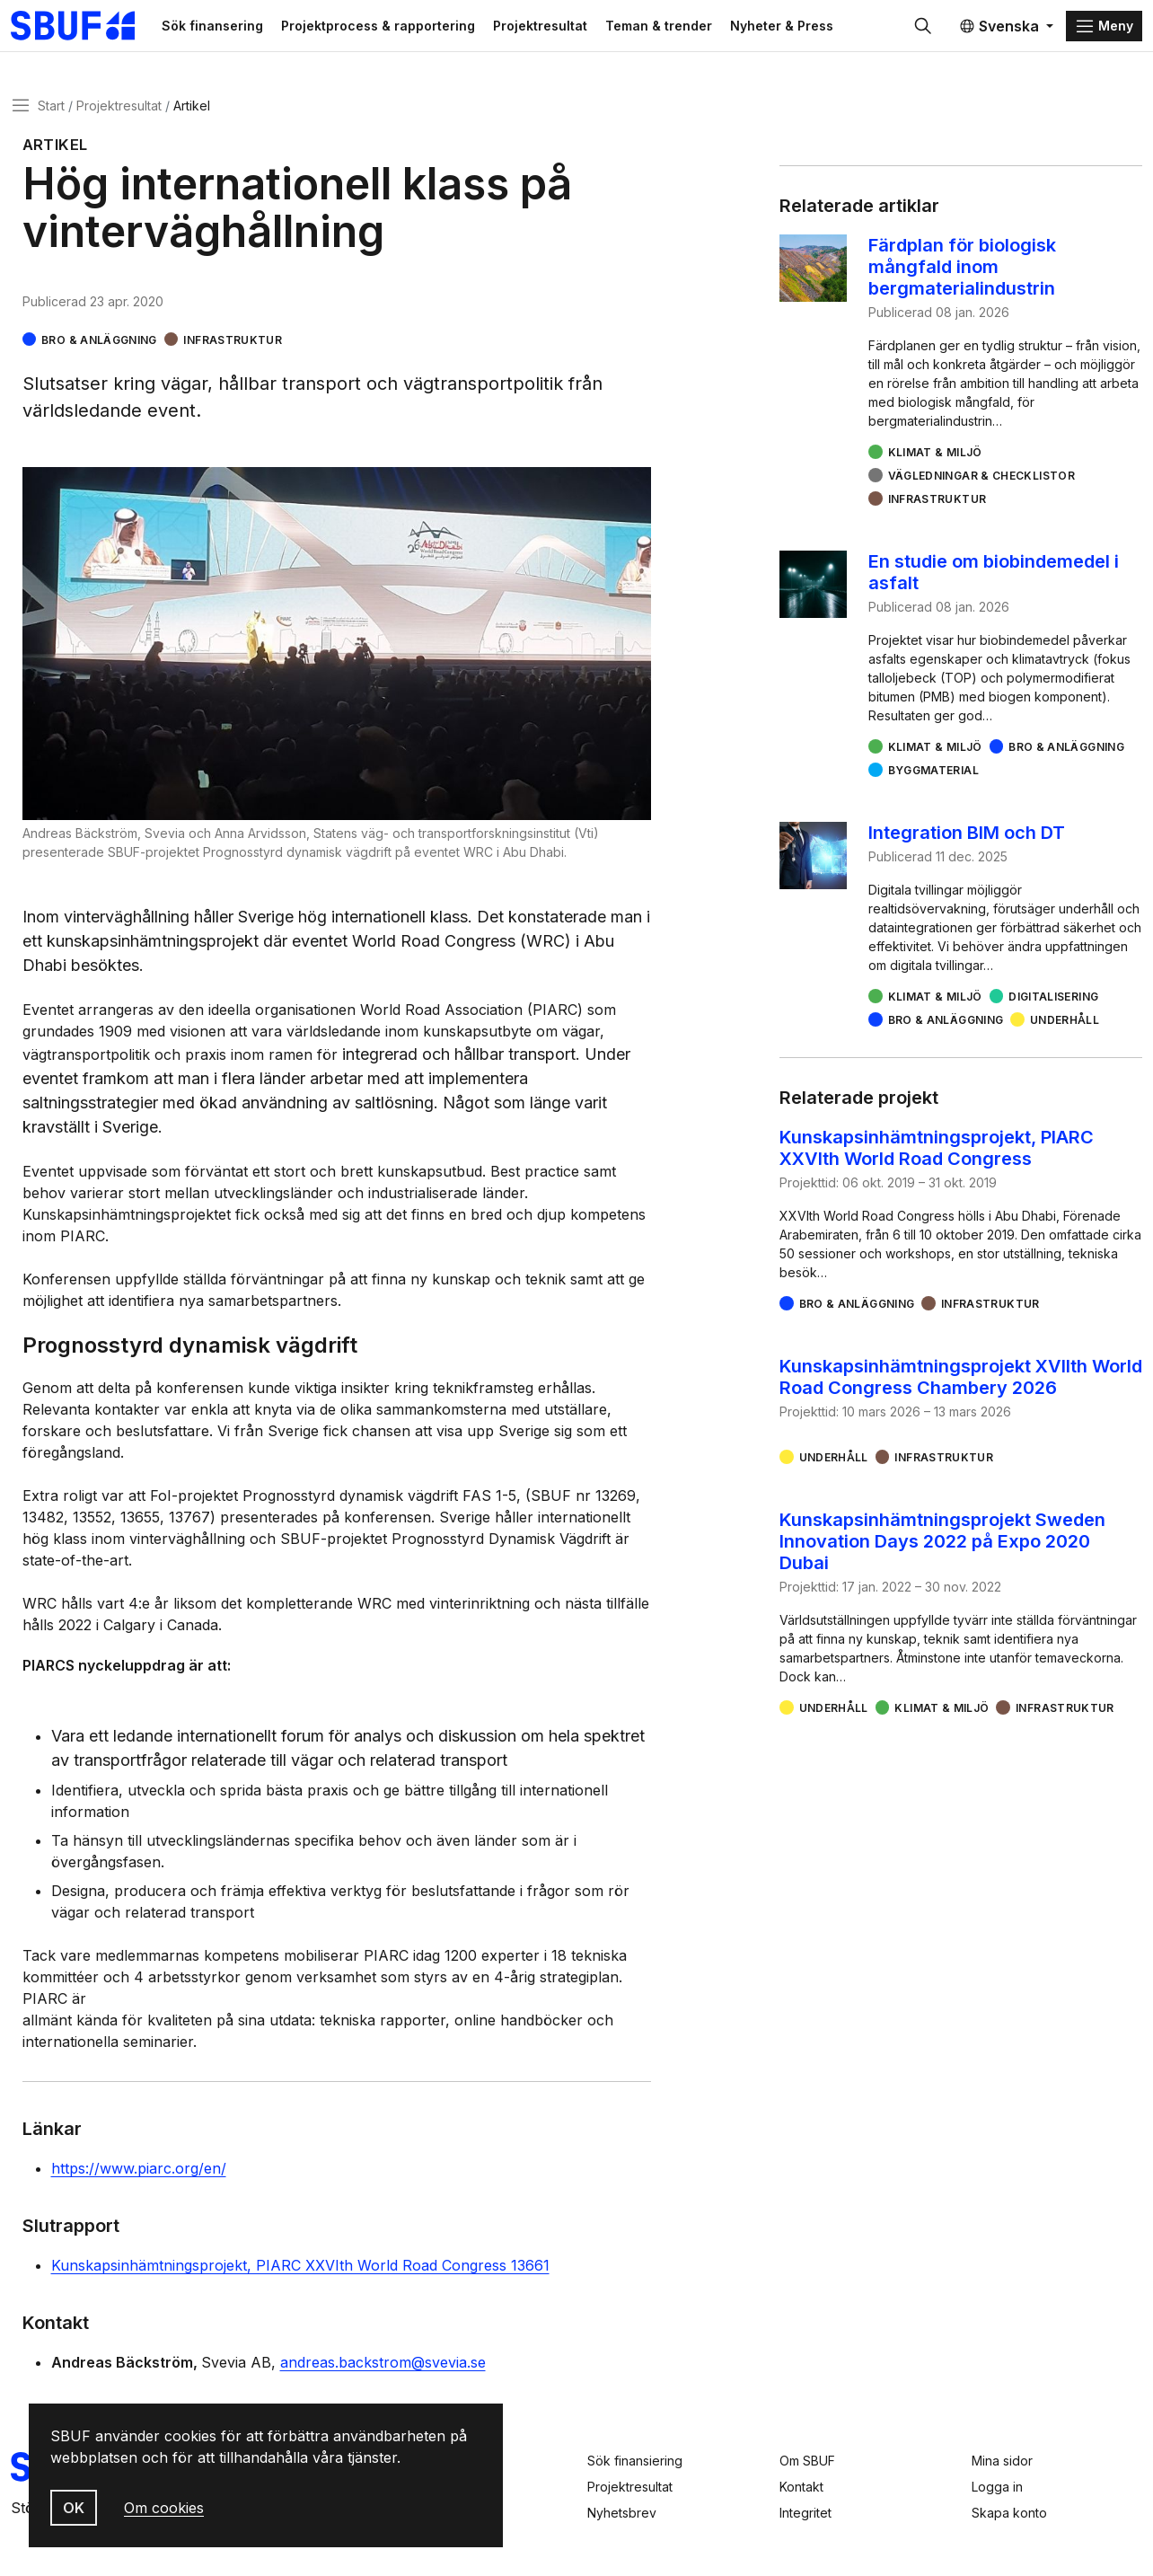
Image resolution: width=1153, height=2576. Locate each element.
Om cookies (164, 2508)
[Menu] (1104, 28)
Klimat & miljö (935, 458)
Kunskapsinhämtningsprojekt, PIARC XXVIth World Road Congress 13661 (300, 2271)
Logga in (997, 2486)
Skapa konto (1009, 2512)
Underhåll (1064, 1026)
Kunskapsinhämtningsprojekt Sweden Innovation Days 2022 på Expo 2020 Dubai (942, 1547)
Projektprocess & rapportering (402, 28)
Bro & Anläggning (99, 345)
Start (51, 111)
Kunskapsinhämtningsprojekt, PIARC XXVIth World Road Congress (936, 1154)
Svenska (999, 29)
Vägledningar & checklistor (981, 482)
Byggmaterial (933, 776)
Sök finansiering (634, 2460)
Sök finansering (236, 28)
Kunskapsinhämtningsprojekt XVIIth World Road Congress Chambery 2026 (960, 1383)
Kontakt (801, 2486)
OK (73, 2508)
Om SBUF (807, 2460)
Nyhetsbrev (621, 2512)
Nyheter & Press (806, 28)
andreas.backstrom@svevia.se (383, 2369)
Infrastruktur (232, 345)
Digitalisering (1053, 1003)
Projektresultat (564, 28)
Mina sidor (1002, 2460)
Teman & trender (682, 28)
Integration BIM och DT (966, 839)
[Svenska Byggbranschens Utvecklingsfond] (94, 28)
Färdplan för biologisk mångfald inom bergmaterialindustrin (962, 273)
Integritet (805, 2512)
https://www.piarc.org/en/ (138, 2174)
